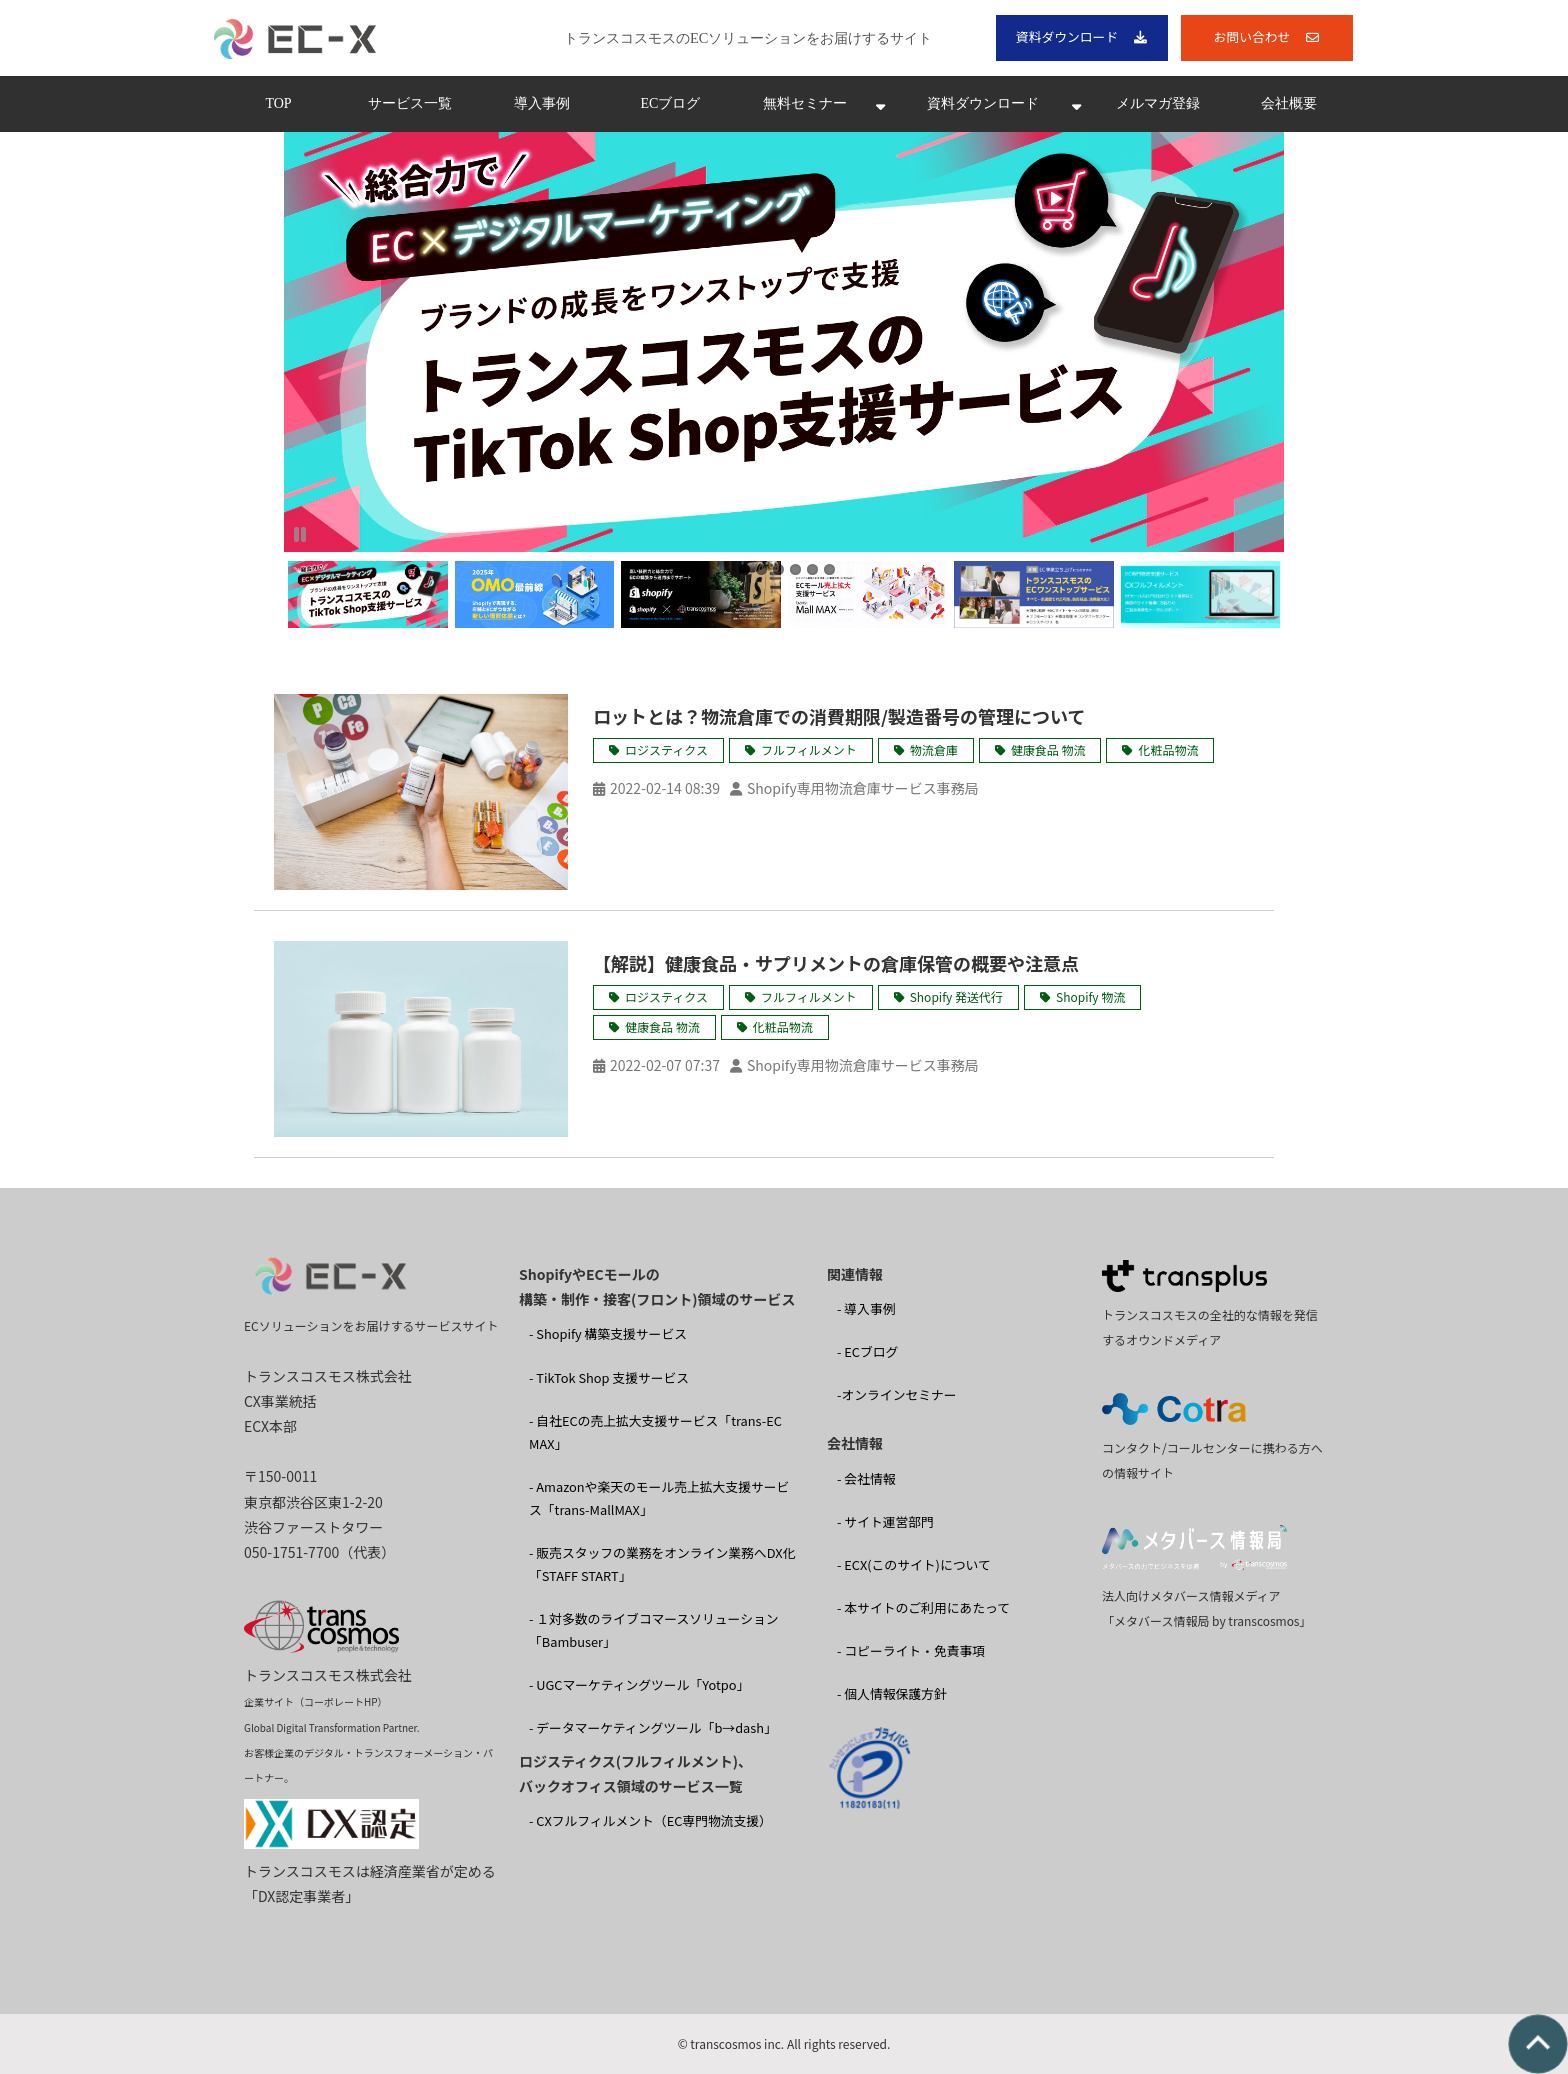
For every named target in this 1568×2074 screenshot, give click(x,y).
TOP (278, 103)
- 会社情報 (866, 1478)
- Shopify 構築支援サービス (608, 1333)
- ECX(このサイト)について (914, 1564)
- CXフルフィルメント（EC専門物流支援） (650, 1820)
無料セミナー (805, 103)
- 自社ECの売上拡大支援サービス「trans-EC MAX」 (655, 1432)
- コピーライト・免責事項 (911, 1650)
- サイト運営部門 (885, 1521)
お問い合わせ (1252, 36)
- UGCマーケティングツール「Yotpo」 (639, 1684)
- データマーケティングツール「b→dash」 (653, 1727)
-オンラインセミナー (897, 1394)
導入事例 (542, 103)
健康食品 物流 (1048, 749)
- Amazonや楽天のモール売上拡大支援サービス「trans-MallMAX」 (659, 1498)
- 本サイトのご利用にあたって (923, 1607)
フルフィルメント (809, 749)
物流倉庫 (934, 749)
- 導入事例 (866, 1308)
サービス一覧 (410, 103)
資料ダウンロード (1067, 36)
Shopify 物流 (1090, 996)
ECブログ (671, 103)
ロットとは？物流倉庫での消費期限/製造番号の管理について (839, 716)
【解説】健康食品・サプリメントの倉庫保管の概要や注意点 (836, 963)
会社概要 (1289, 103)
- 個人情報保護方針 (892, 1693)
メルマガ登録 (1158, 103)
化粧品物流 (1168, 749)
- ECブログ (867, 1351)
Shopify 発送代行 (956, 996)
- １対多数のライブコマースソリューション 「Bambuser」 (654, 1630)
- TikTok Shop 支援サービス (609, 1377)
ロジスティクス (666, 749)
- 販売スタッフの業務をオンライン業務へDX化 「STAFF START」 (662, 1564)
